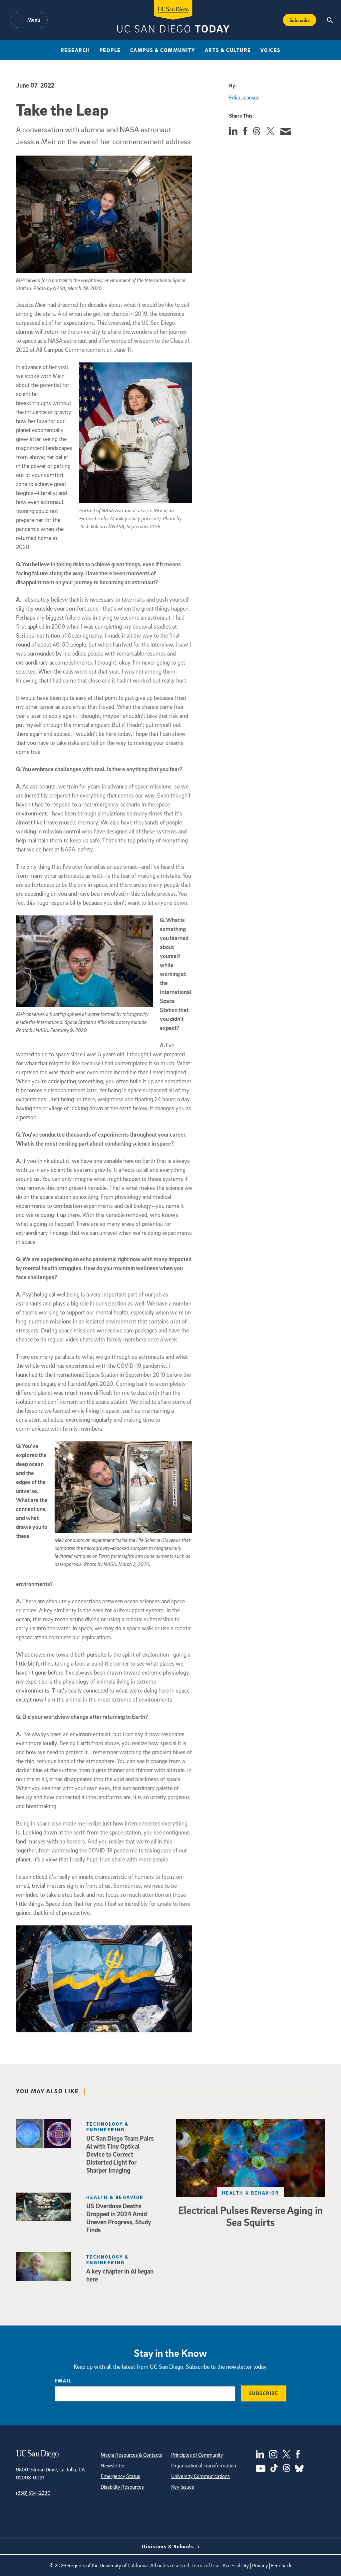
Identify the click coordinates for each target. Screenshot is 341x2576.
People (110, 50)
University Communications (200, 2476)
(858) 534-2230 (33, 2492)
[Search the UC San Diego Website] (330, 20)
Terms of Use (205, 2565)
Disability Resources (122, 2486)
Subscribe (263, 2393)
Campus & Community (162, 50)
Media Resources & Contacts (131, 2454)
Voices (270, 50)
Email (63, 2380)
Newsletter (113, 2465)
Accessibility (235, 2565)
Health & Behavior (250, 2193)
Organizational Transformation (203, 2465)
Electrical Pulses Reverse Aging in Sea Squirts (250, 2216)
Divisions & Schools (170, 2546)
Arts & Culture (228, 50)
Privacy (260, 2565)
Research (75, 50)
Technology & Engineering (107, 2126)
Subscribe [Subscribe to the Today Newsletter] (299, 20)
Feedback (281, 2565)
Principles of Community (197, 2454)
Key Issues (182, 2486)
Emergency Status (120, 2476)
